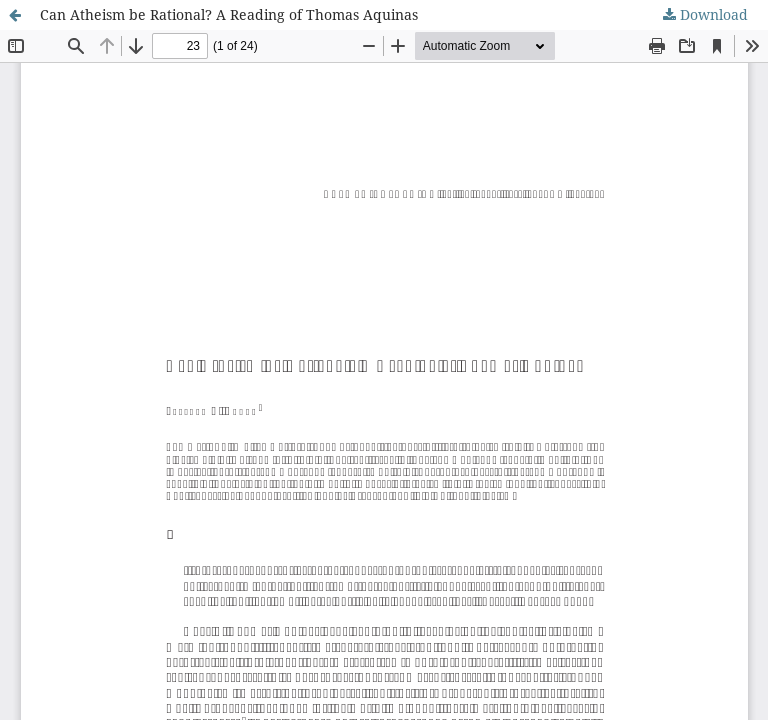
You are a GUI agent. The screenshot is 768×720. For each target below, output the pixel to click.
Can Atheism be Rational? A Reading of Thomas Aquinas (229, 14)
